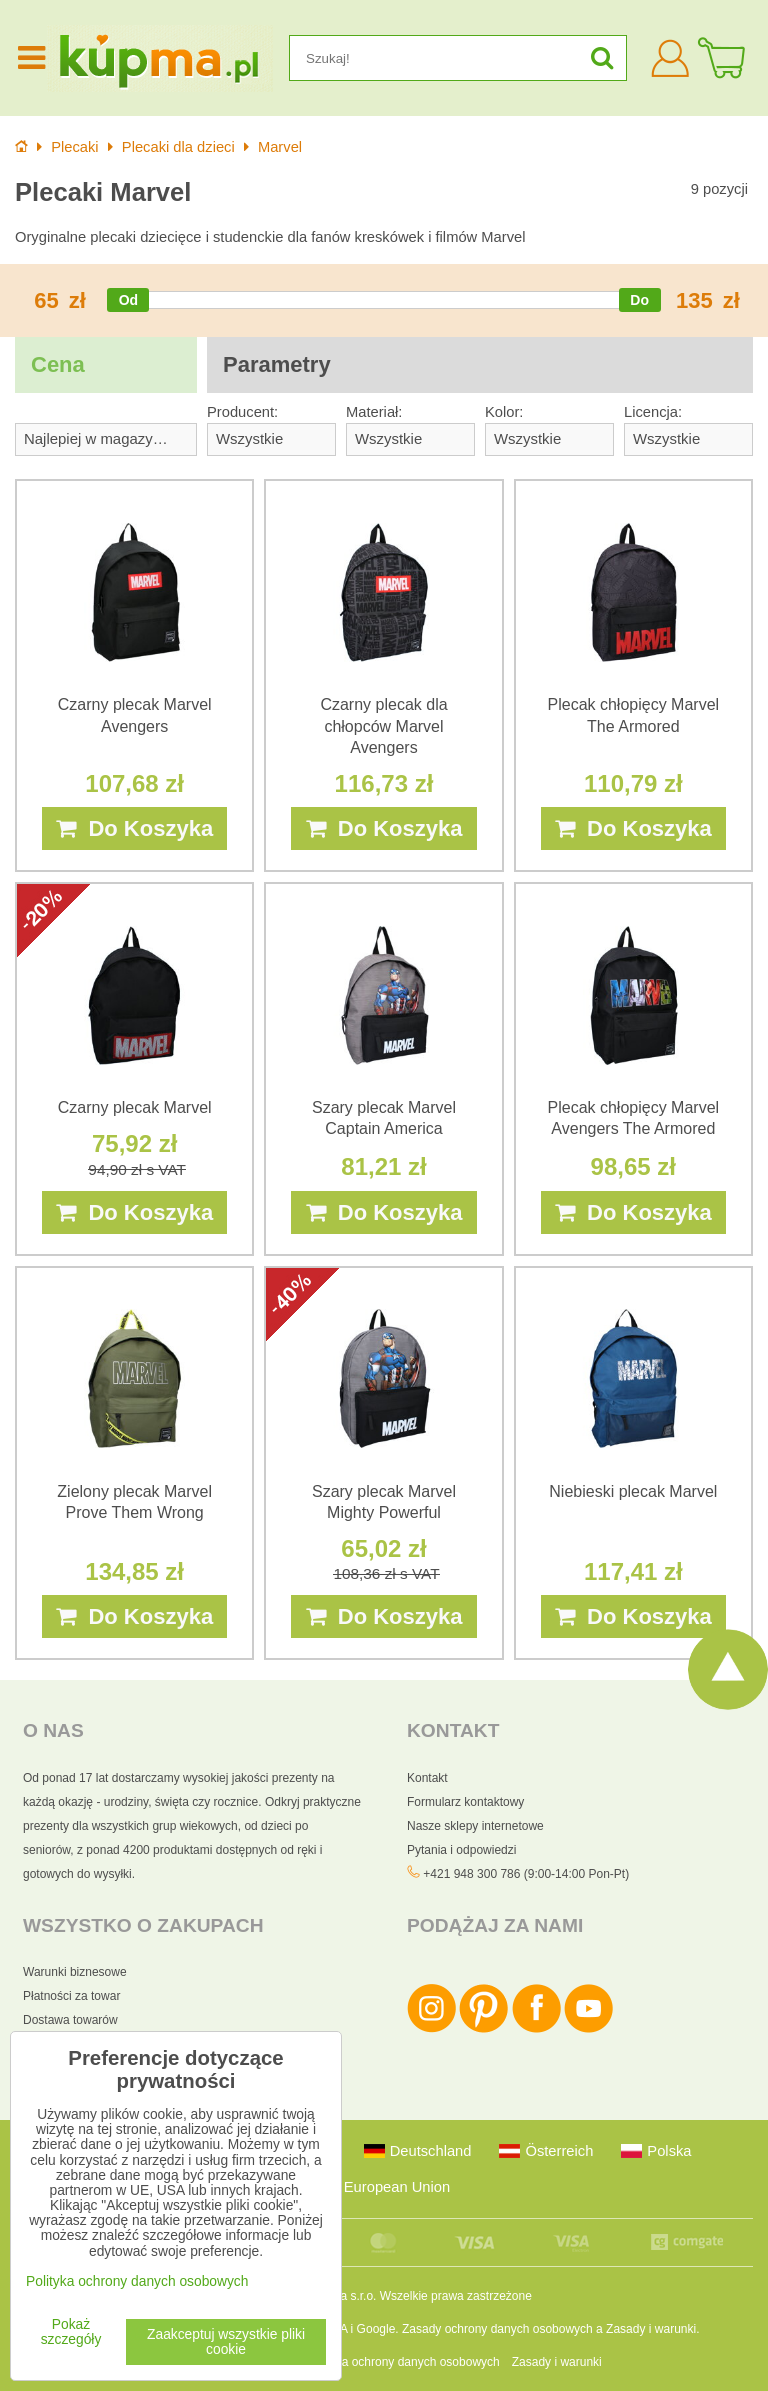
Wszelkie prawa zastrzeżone (456, 2296)
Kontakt (427, 1778)
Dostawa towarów (70, 2020)
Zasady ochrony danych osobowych (497, 2329)
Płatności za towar (71, 1996)
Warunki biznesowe (75, 1972)
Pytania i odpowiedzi (461, 1850)
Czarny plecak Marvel (135, 1107)
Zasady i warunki (651, 2329)
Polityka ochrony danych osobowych (402, 2362)
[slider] (128, 300)
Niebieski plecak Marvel (633, 1491)
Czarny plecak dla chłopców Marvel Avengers (383, 725)
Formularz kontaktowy (465, 1802)
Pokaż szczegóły (71, 2332)
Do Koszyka (134, 828)
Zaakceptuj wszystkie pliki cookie (226, 2342)
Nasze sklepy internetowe (475, 1826)
